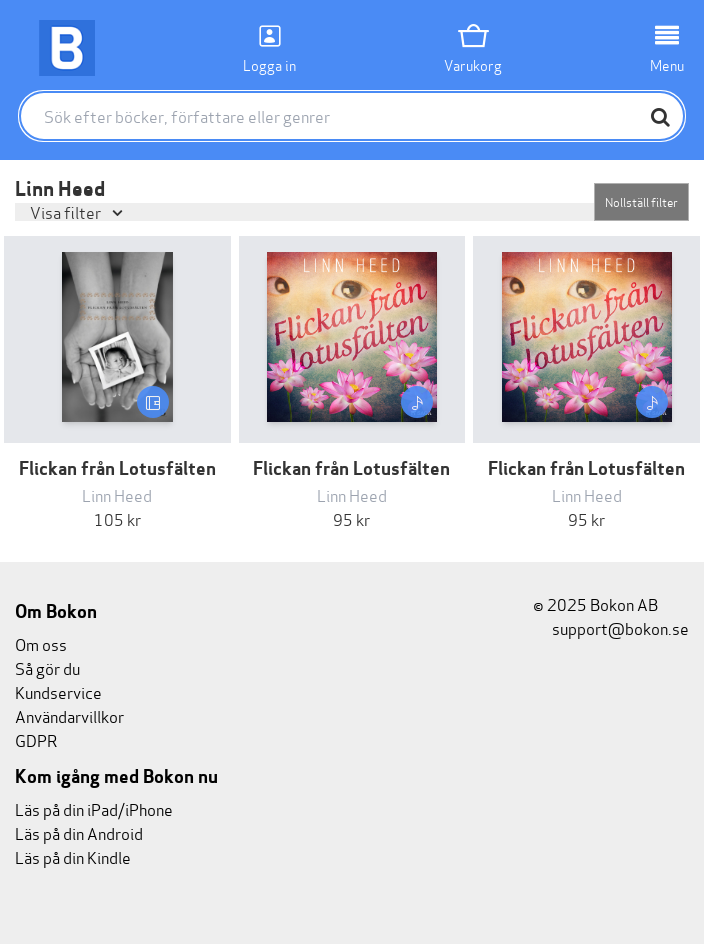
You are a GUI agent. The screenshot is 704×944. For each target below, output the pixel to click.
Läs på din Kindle (73, 856)
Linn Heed (117, 494)
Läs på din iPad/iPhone (94, 808)
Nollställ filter (641, 201)
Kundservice (58, 691)
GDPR (36, 739)
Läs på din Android (79, 832)
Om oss (41, 643)
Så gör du (47, 667)
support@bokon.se (611, 627)
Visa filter (67, 211)
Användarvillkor (69, 715)
